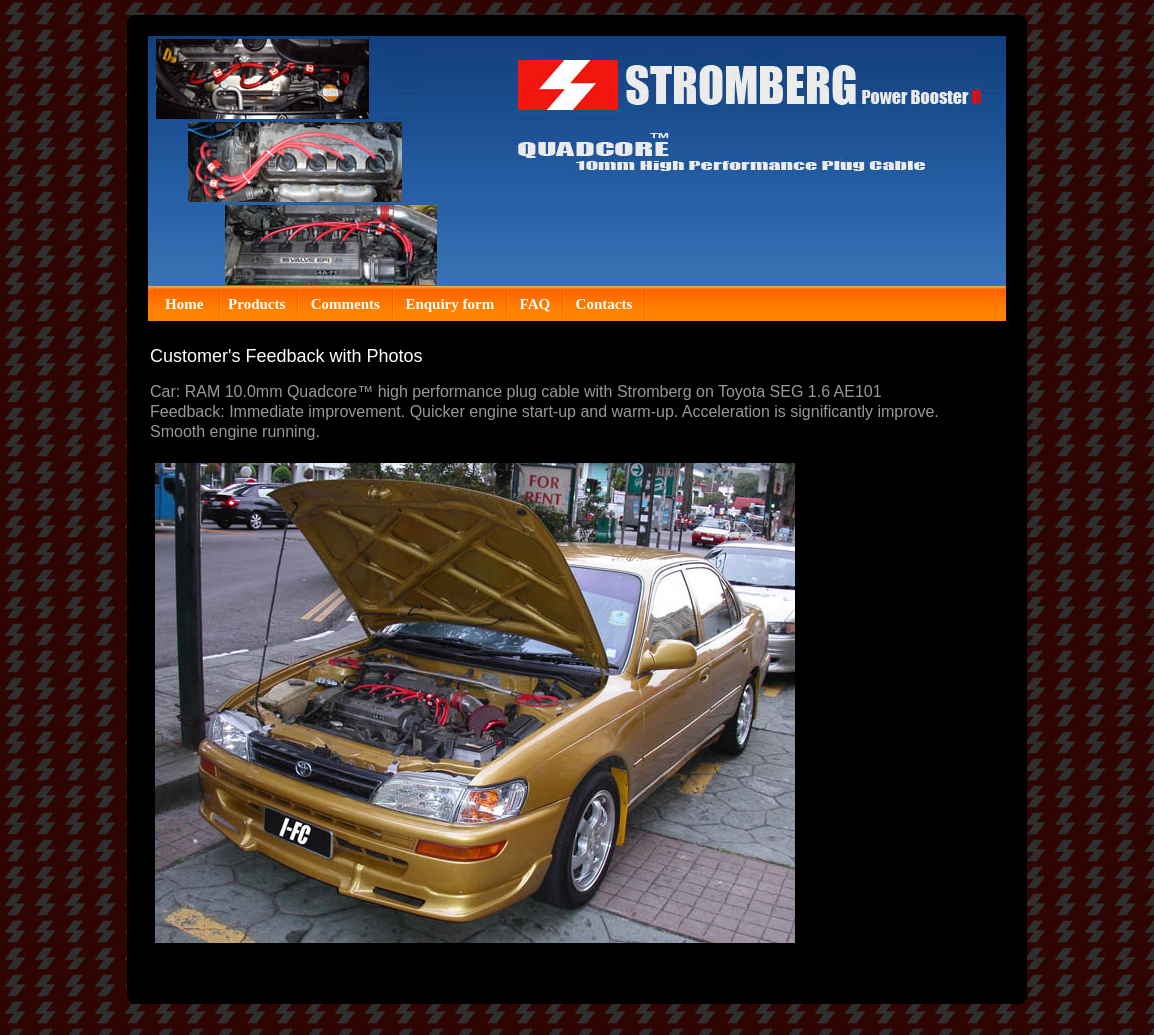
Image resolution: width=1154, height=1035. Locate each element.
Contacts (604, 304)
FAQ (535, 304)
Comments (345, 304)
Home (186, 304)
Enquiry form (449, 304)
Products (256, 304)
